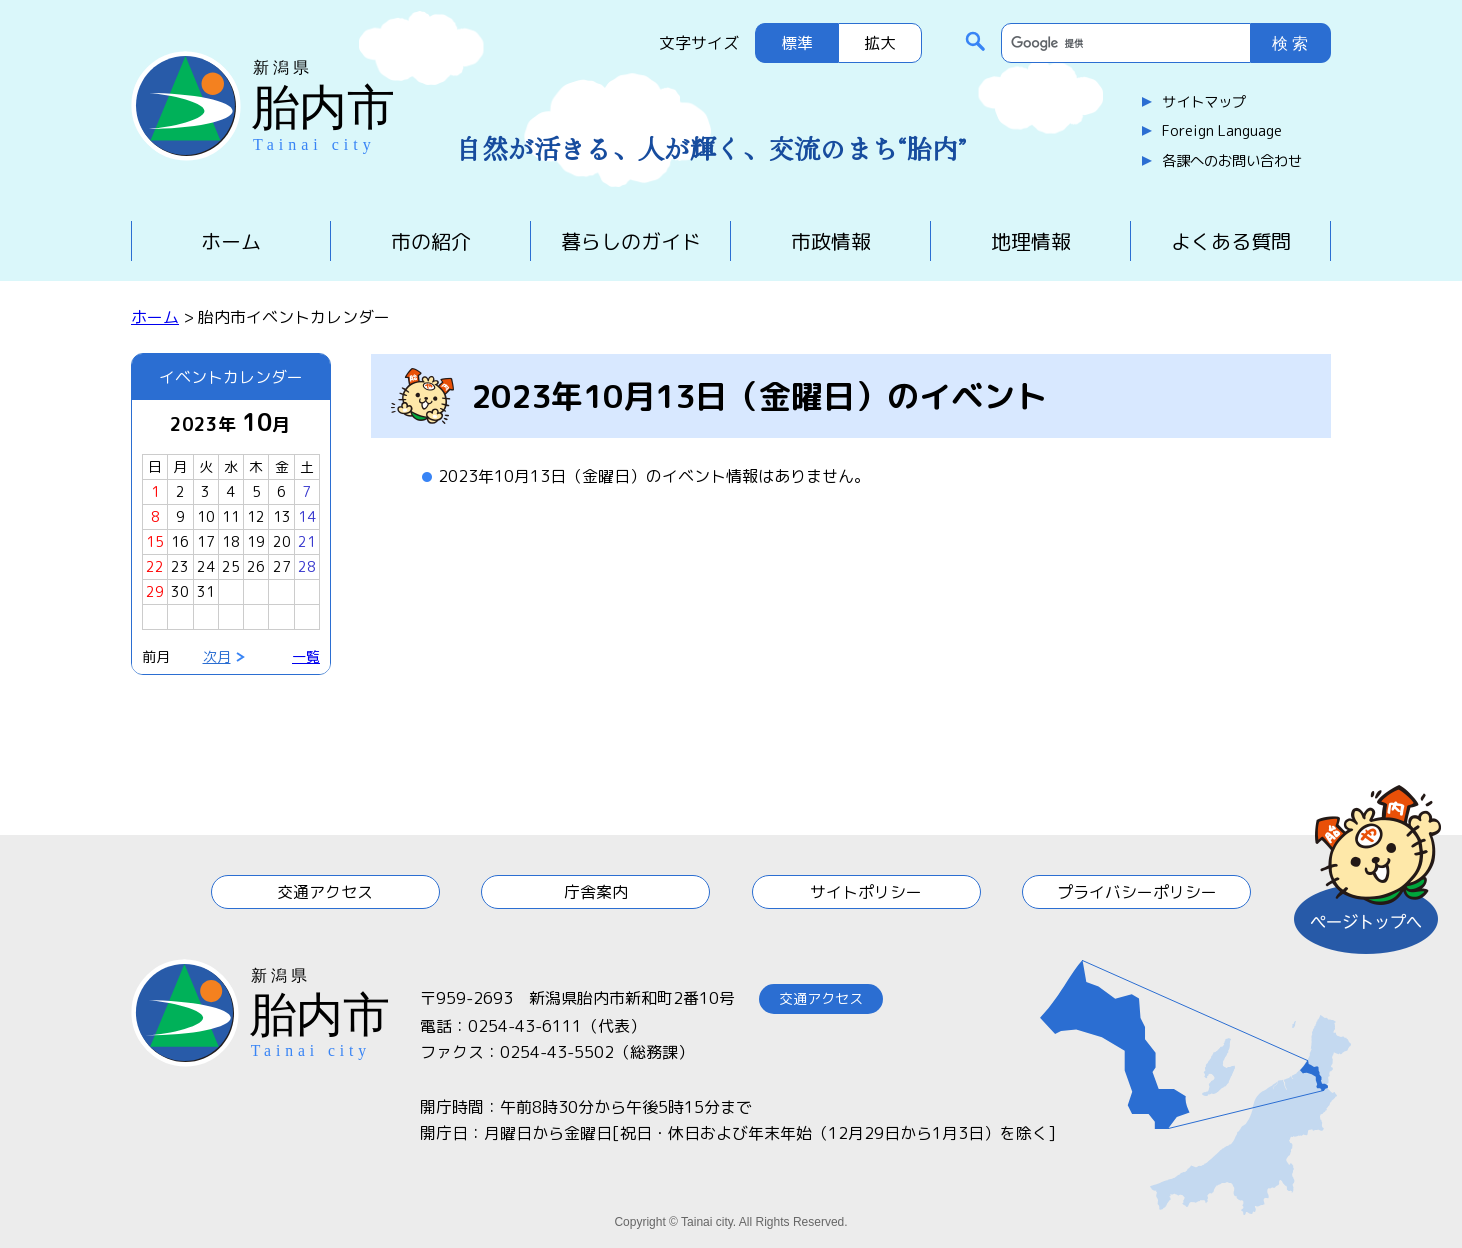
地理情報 (1031, 241)
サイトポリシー (866, 892)
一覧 (306, 656)
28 (307, 566)
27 (282, 566)
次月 (217, 656)
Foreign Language (1222, 131)
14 (307, 516)
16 (180, 541)
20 (282, 541)
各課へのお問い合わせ (1232, 161)
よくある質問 (1231, 241)
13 (282, 516)
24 (206, 566)
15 (155, 541)
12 (256, 516)
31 (206, 591)
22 (155, 566)
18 (231, 541)
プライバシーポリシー (1137, 892)
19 (256, 541)
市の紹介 (431, 241)
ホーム (231, 241)
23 (180, 566)
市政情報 (831, 241)
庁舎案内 (596, 892)
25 (231, 566)
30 (180, 591)
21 (307, 541)
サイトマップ (1204, 102)
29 (155, 591)
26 (256, 566)
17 (206, 541)
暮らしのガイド (631, 241)
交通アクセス (325, 892)
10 (206, 516)
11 (231, 516)
